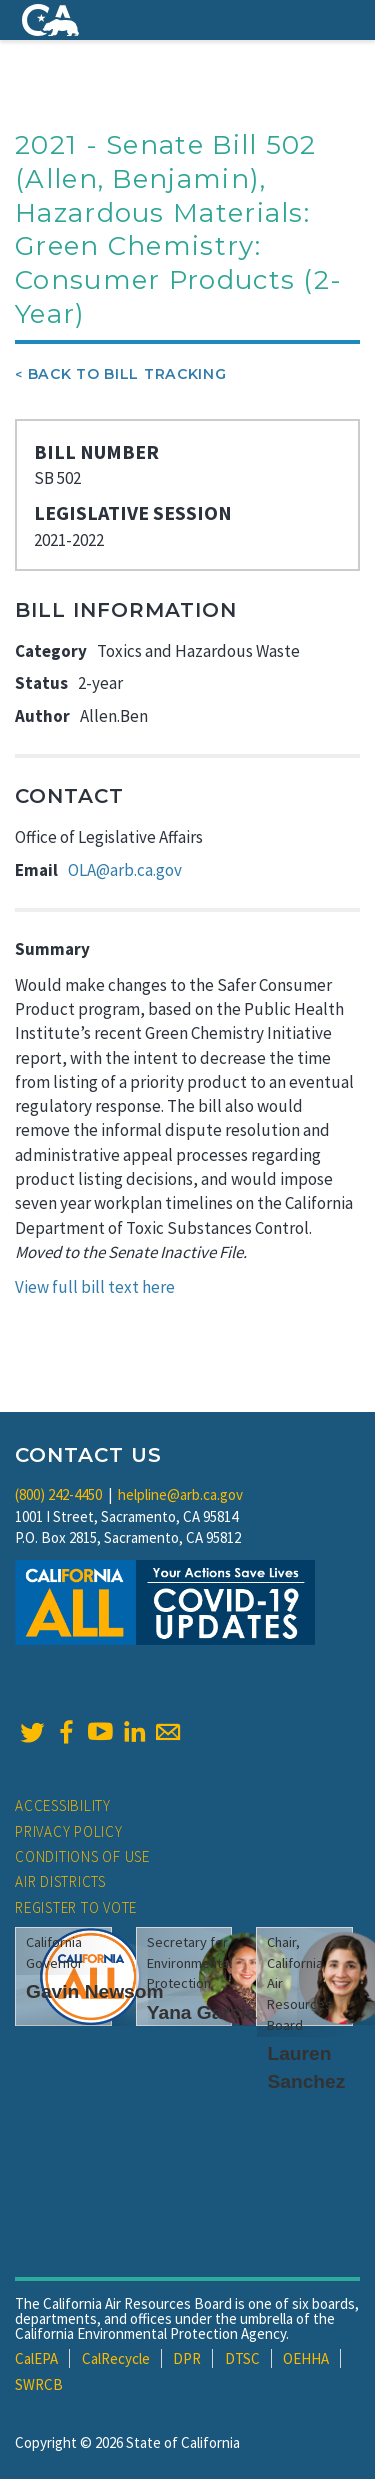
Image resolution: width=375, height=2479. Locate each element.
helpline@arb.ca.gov (180, 1494)
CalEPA (36, 2358)
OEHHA (306, 2358)
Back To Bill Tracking (127, 374)
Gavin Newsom (95, 1991)
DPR (187, 2358)
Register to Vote (76, 1907)
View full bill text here (95, 1287)
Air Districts (60, 1881)
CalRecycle (116, 2358)
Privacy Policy (69, 1831)
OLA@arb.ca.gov (125, 870)
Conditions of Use (82, 1856)
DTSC (242, 2358)
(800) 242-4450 (58, 1494)
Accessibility (63, 1805)
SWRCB (39, 2384)
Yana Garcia (202, 2012)
